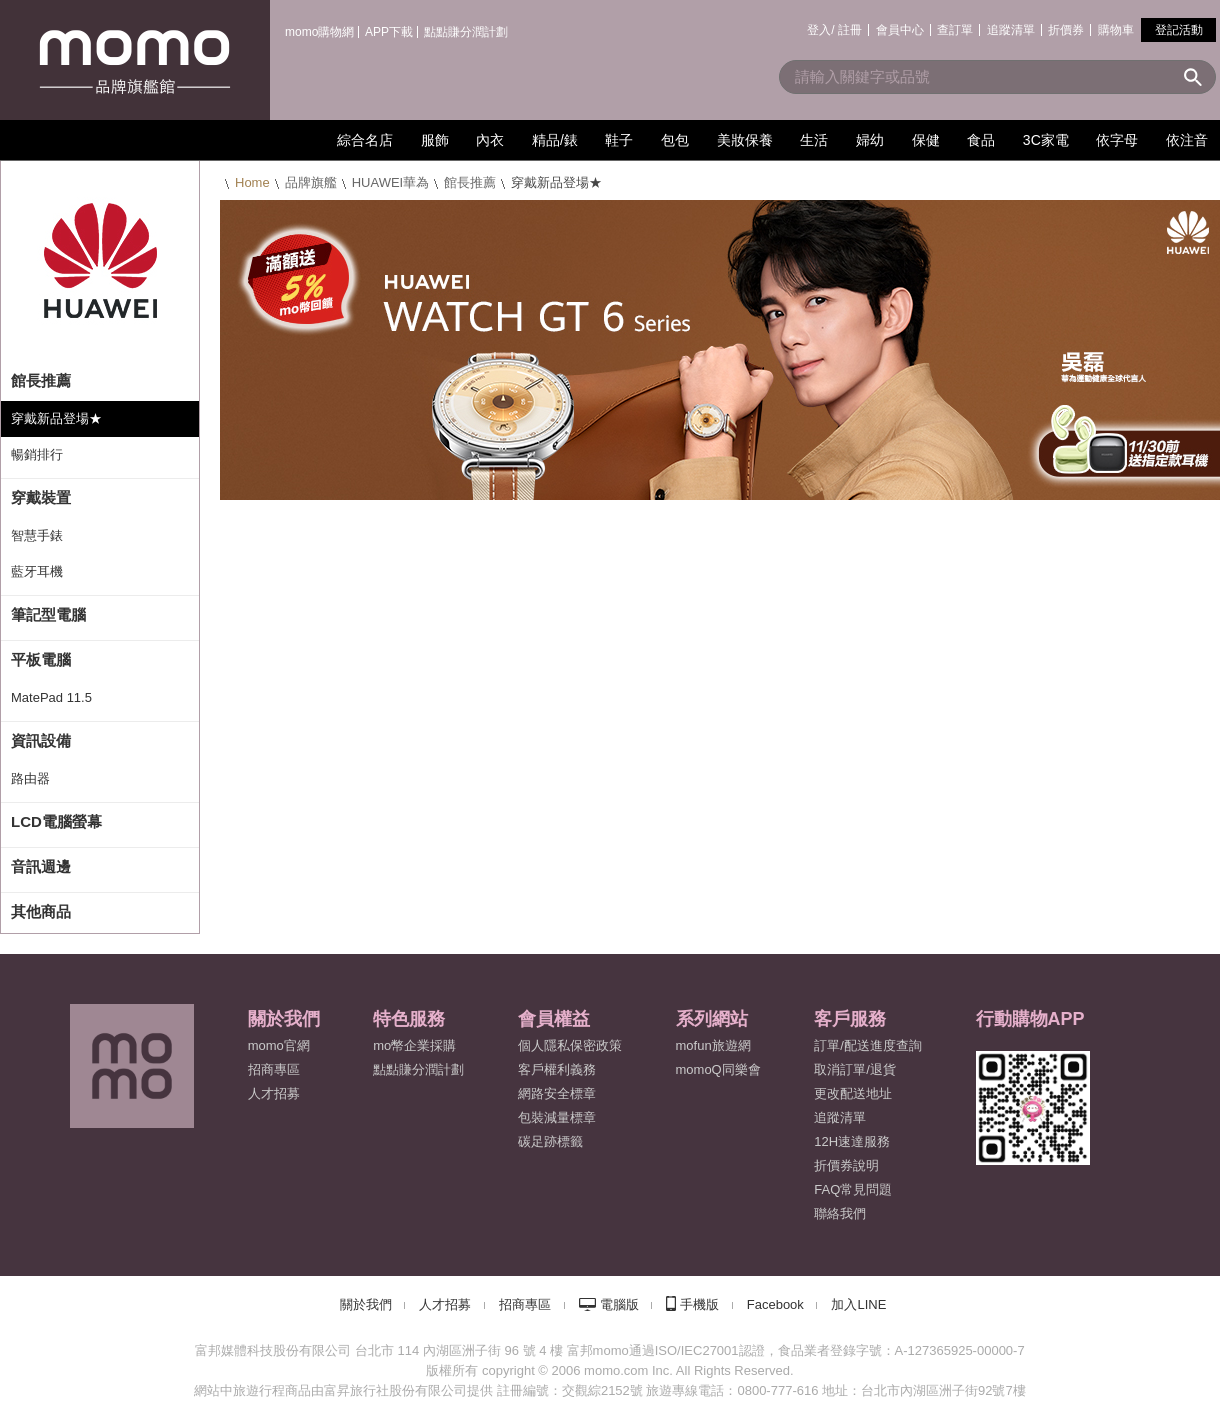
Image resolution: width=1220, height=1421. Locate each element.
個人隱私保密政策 (570, 1045)
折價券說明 (846, 1165)
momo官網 (279, 1045)
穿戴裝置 (41, 497)
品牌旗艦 (311, 182)
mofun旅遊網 (713, 1045)
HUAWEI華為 (391, 182)
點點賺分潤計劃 (466, 32)
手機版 (699, 1304)
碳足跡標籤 (550, 1141)
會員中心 (900, 30)
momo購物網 (319, 32)
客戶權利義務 (557, 1069)
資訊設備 (41, 740)
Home (252, 182)
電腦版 (619, 1304)
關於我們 (366, 1304)
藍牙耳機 (37, 571)
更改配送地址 (853, 1093)
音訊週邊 (41, 866)
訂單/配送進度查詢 (868, 1045)
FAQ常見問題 (853, 1189)
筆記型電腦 (48, 614)
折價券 (1066, 30)
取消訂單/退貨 (855, 1069)
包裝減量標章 (557, 1117)
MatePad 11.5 (51, 697)
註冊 (850, 30)
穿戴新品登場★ (56, 418)
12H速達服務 (852, 1141)
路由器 (30, 778)
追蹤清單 (1011, 30)
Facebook (775, 1304)
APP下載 (389, 32)
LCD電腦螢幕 (56, 821)
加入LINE (858, 1304)
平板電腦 (41, 659)
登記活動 (1179, 30)
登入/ (820, 30)
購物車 (1116, 30)
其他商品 (41, 911)
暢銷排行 (37, 454)
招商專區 (274, 1069)
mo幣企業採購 (414, 1045)
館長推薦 (470, 182)
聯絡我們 (840, 1213)
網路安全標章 (557, 1093)
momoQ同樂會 (718, 1069)
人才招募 (445, 1304)
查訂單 (955, 30)
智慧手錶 (37, 535)
